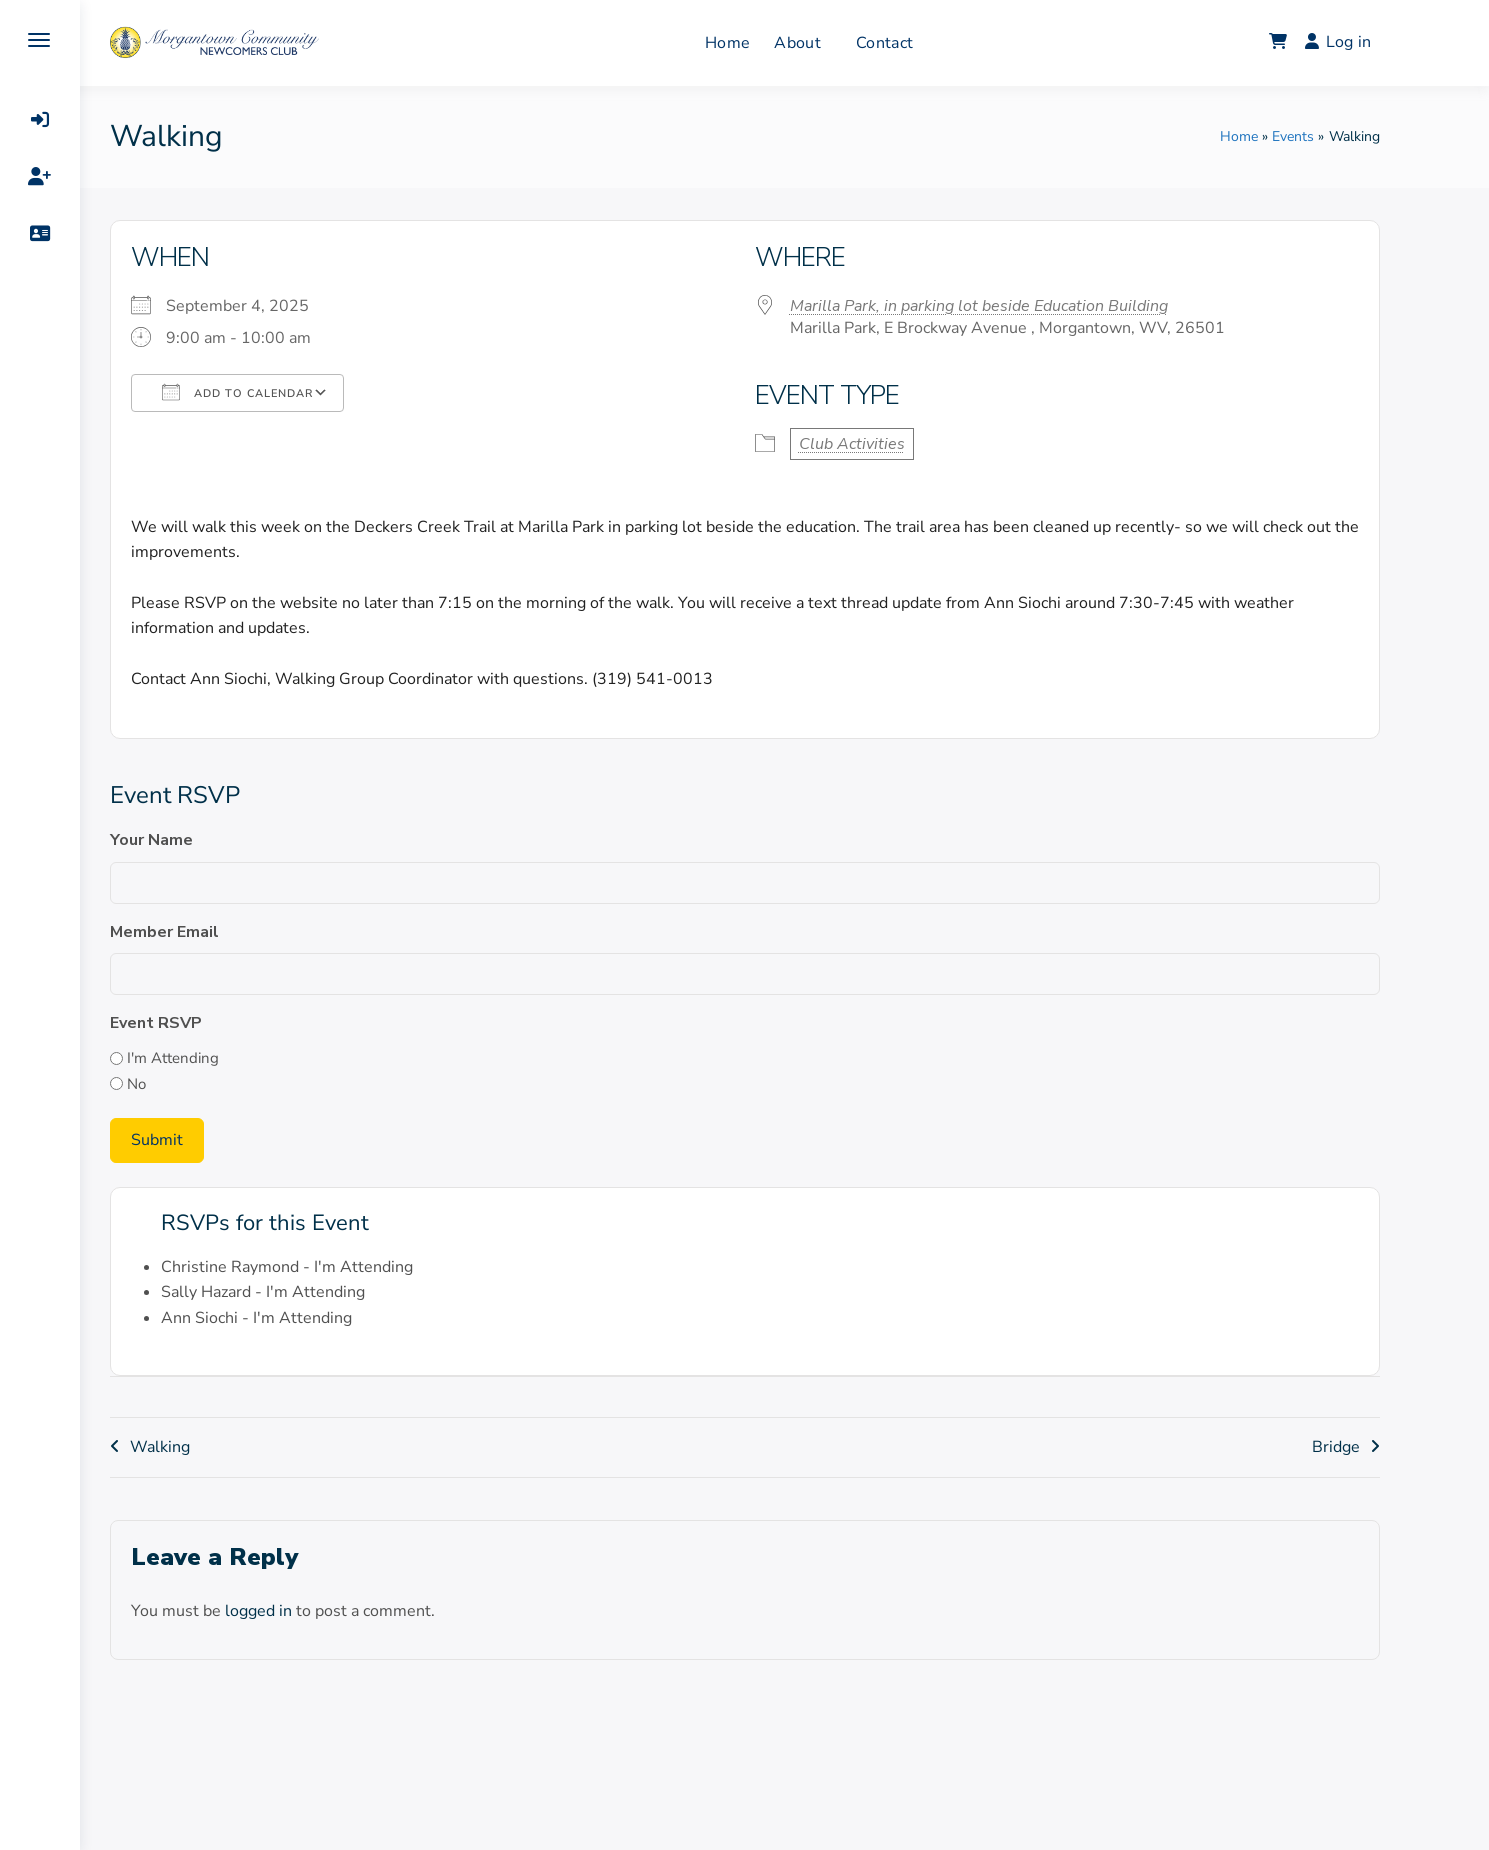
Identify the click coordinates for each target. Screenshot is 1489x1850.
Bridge (1376, 1446)
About (837, 43)
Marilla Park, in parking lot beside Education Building (1019, 306)
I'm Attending (213, 1058)
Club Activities (892, 444)
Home (767, 43)
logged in (298, 1609)
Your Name (191, 840)
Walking (200, 1446)
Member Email (204, 932)
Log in (1378, 42)
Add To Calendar (277, 392)
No (176, 1084)
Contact (924, 43)
